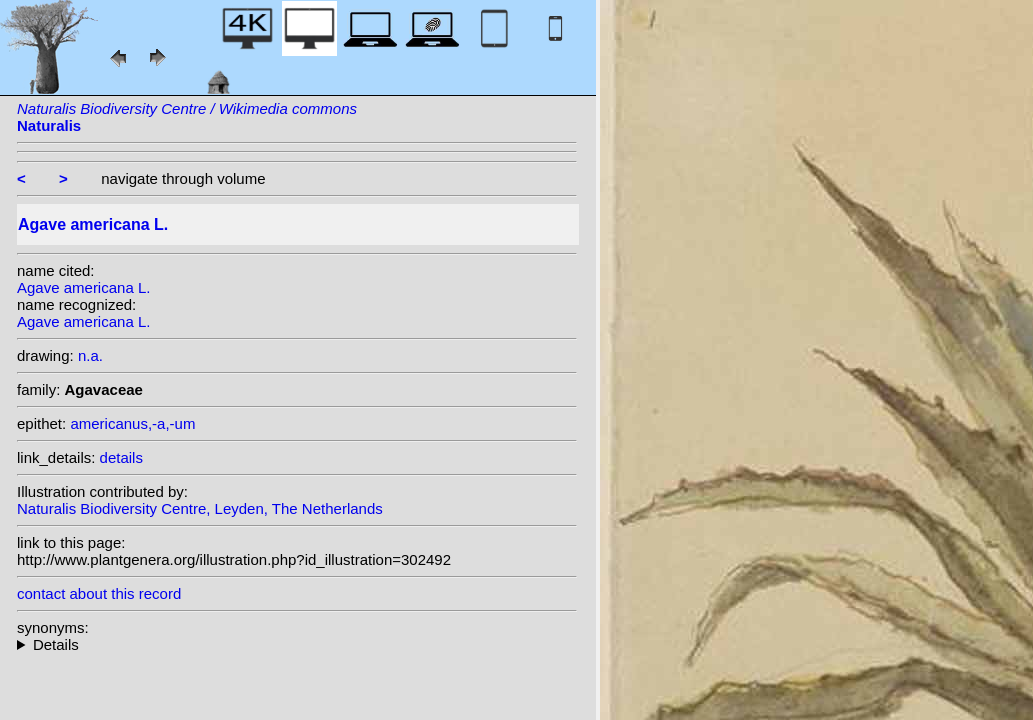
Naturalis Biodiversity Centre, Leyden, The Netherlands (200, 508)
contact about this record (99, 593)
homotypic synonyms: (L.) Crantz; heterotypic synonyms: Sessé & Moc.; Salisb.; (297, 644)
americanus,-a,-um (132, 423)
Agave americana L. (83, 287)
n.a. (90, 355)
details (121, 457)
